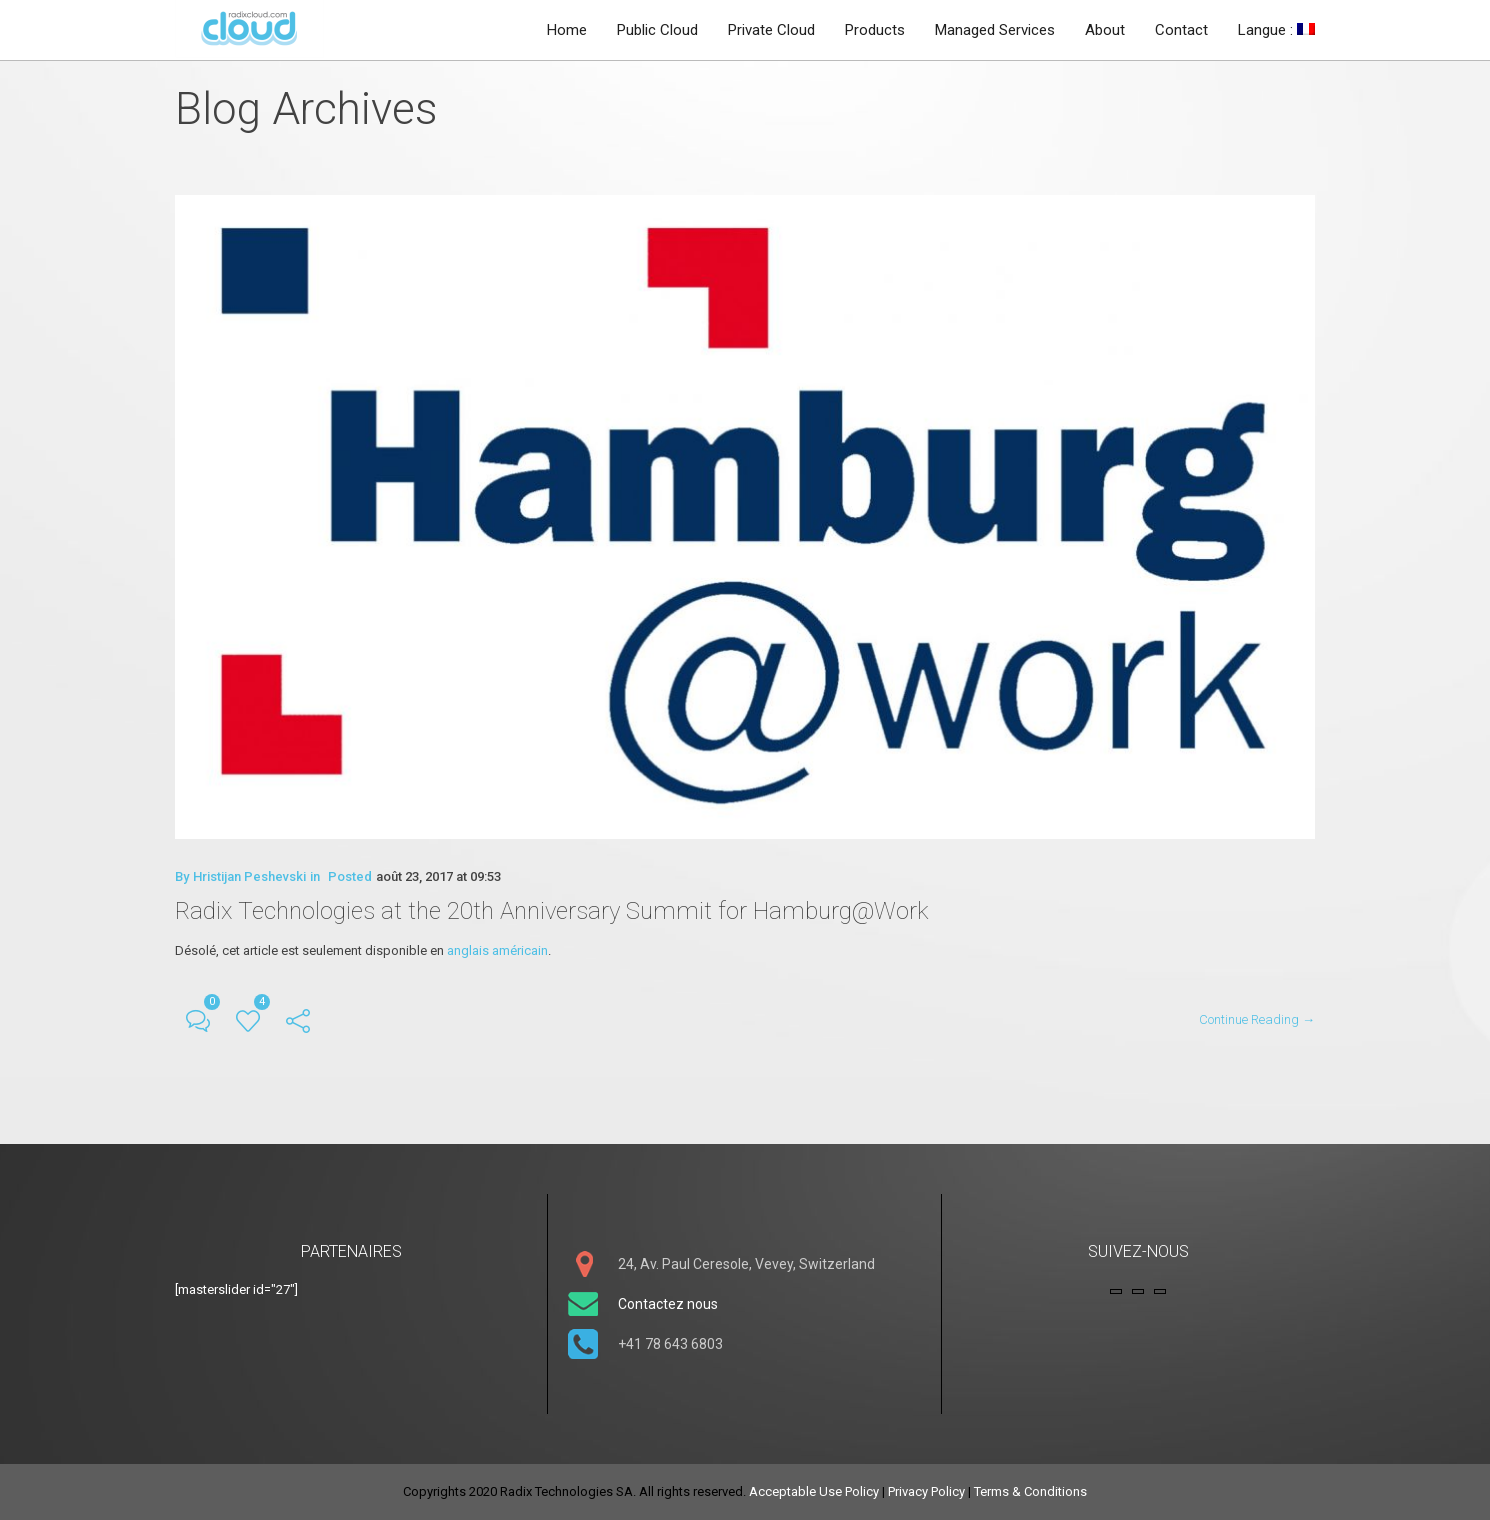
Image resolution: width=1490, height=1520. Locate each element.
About (1105, 30)
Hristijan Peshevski (249, 880)
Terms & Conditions (1030, 1491)
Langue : (1276, 30)
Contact (1181, 30)
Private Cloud (771, 30)
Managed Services (995, 30)
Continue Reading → (1257, 1023)
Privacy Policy (926, 1491)
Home (567, 30)
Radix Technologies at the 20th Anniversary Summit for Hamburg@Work (552, 915)
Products (875, 30)
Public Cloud (657, 30)
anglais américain (497, 954)
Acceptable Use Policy (814, 1491)
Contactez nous (668, 1304)
